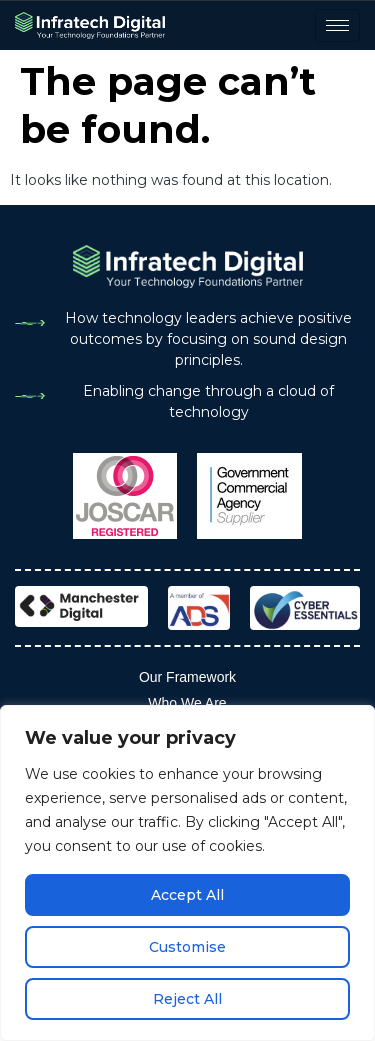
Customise (187, 947)
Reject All (187, 999)
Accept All (187, 895)
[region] (187, 873)
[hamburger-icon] (337, 25)
